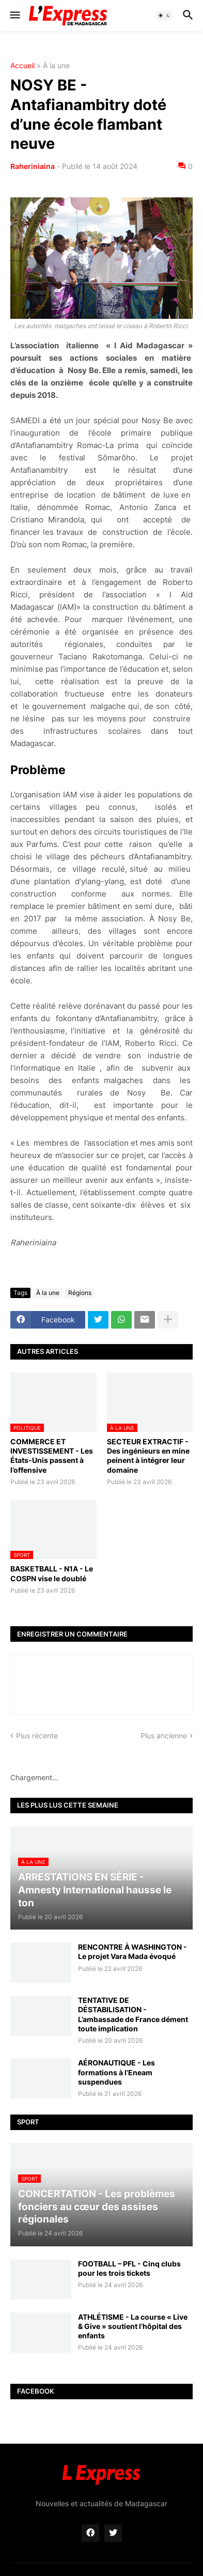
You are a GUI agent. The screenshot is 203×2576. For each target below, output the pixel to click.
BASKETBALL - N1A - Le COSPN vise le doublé (51, 1573)
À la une (56, 66)
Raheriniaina (32, 166)
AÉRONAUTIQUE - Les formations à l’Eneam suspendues (116, 2072)
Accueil (22, 66)
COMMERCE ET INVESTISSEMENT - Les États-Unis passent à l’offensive (51, 1455)
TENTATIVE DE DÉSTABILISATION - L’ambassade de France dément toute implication (133, 2014)
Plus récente (37, 1735)
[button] (14, 15)
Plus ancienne (163, 1735)
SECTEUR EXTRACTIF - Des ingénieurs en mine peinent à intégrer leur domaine (148, 1455)
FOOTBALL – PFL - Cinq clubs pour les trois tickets (129, 2268)
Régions (79, 1293)
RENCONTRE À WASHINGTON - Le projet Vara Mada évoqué (132, 1951)
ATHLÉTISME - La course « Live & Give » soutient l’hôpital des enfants (133, 2326)
